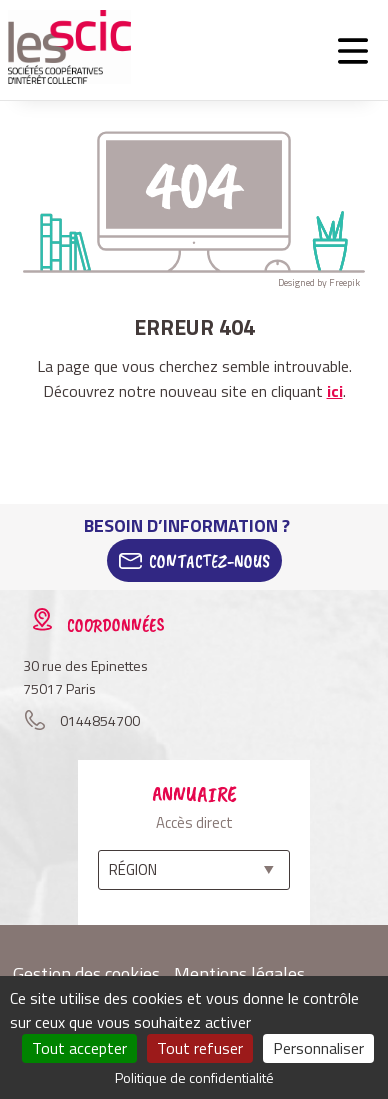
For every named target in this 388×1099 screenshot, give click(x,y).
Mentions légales (239, 973)
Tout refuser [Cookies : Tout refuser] (200, 1048)
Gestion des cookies (86, 973)
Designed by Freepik (319, 282)
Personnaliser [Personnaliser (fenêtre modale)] (318, 1048)
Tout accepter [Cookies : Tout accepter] (79, 1048)
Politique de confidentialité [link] (194, 1077)
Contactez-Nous (209, 561)
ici (335, 391)
